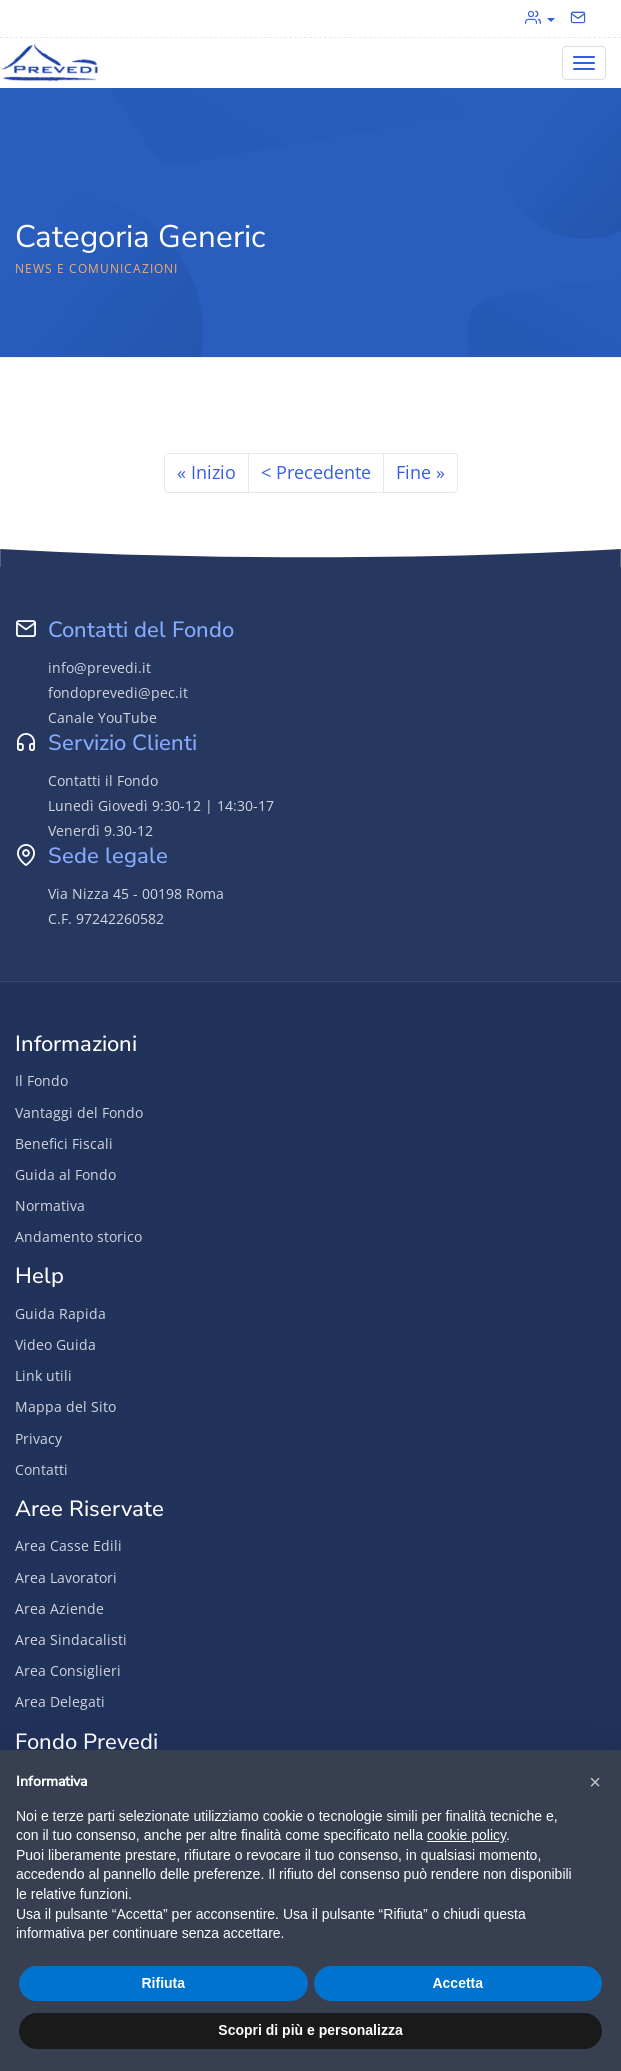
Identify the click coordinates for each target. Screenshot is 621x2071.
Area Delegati (60, 1701)
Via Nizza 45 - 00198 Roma (136, 893)
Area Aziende (59, 1608)
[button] (595, 1782)
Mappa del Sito (65, 1406)
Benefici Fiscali (64, 1143)
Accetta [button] (457, 1983)
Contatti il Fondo (103, 780)
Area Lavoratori (66, 1577)
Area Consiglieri (68, 1670)
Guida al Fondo (65, 1174)
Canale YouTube (102, 717)
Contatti (41, 1469)
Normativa (50, 1205)
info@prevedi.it (99, 667)
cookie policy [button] (466, 1835)
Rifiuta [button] (163, 1983)
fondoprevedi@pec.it (118, 692)
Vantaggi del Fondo (79, 1112)
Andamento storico (78, 1236)
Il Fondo (41, 1080)
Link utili (43, 1375)
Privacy (38, 1438)
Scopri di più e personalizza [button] (310, 2030)
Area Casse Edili (68, 1545)
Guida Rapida (60, 1313)
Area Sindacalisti (71, 1639)
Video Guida (55, 1344)
